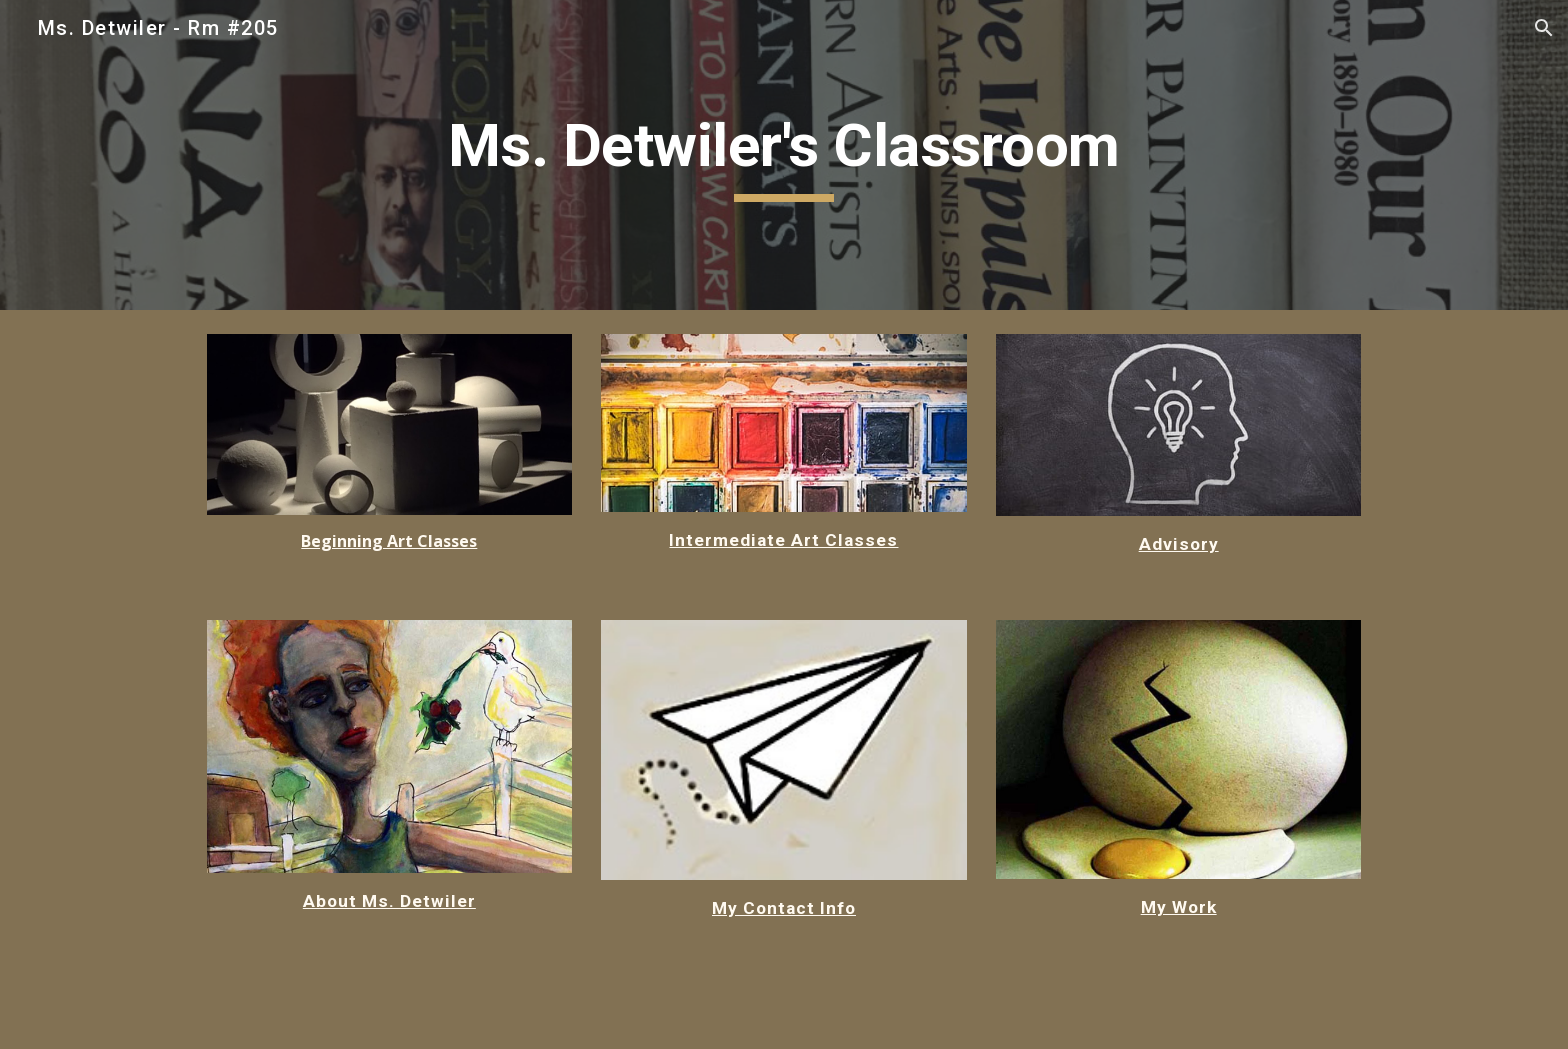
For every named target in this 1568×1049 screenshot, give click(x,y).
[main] (784, 155)
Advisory (1179, 544)
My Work (1179, 907)
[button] (1544, 28)
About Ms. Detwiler (389, 901)
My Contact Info (784, 908)
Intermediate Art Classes (783, 540)
